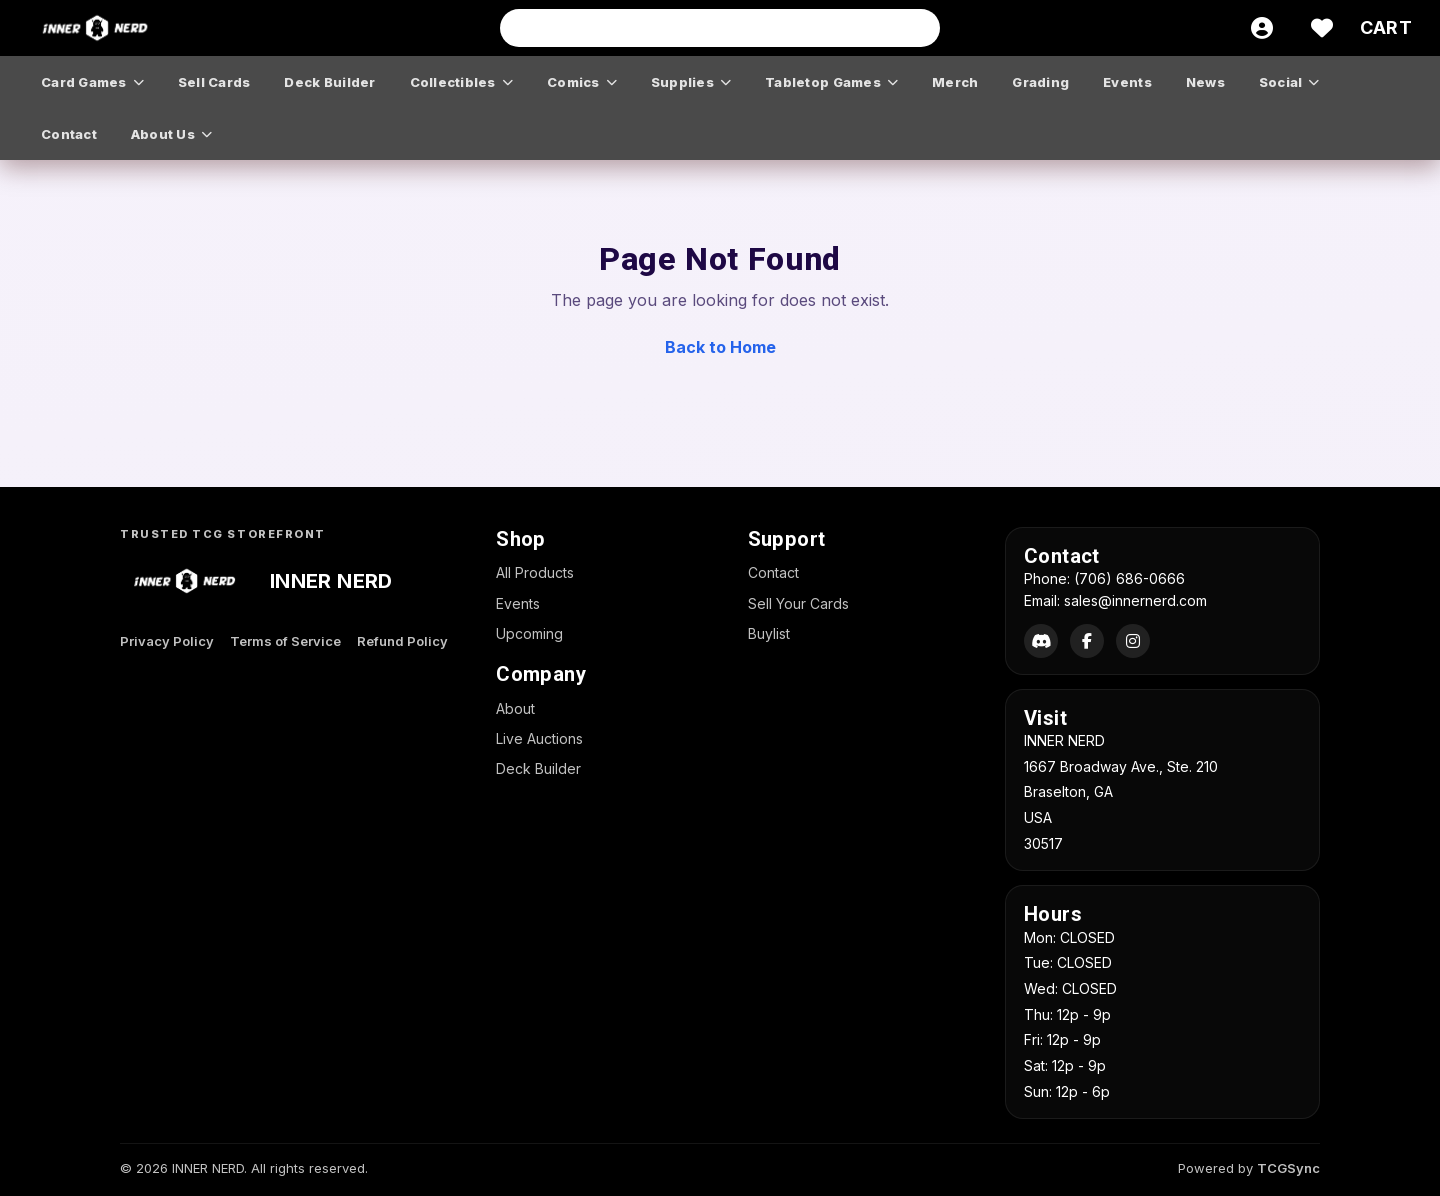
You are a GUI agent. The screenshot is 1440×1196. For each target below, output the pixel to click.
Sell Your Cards (798, 603)
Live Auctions (539, 738)
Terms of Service (285, 641)
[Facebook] (1087, 641)
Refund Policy (402, 641)
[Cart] (1386, 28)
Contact (773, 572)
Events (518, 603)
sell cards (214, 82)
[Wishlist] (1322, 28)
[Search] (919, 28)
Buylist (769, 633)
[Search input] (720, 28)
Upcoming (529, 633)
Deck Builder (538, 768)
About (515, 708)
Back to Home (720, 347)
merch (955, 82)
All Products (535, 572)
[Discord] (1041, 641)
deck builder (329, 82)
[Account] (1262, 28)
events (1127, 82)
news (1205, 82)
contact (69, 134)
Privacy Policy (167, 641)
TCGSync (1288, 1168)
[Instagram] (1133, 641)
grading (1040, 82)
